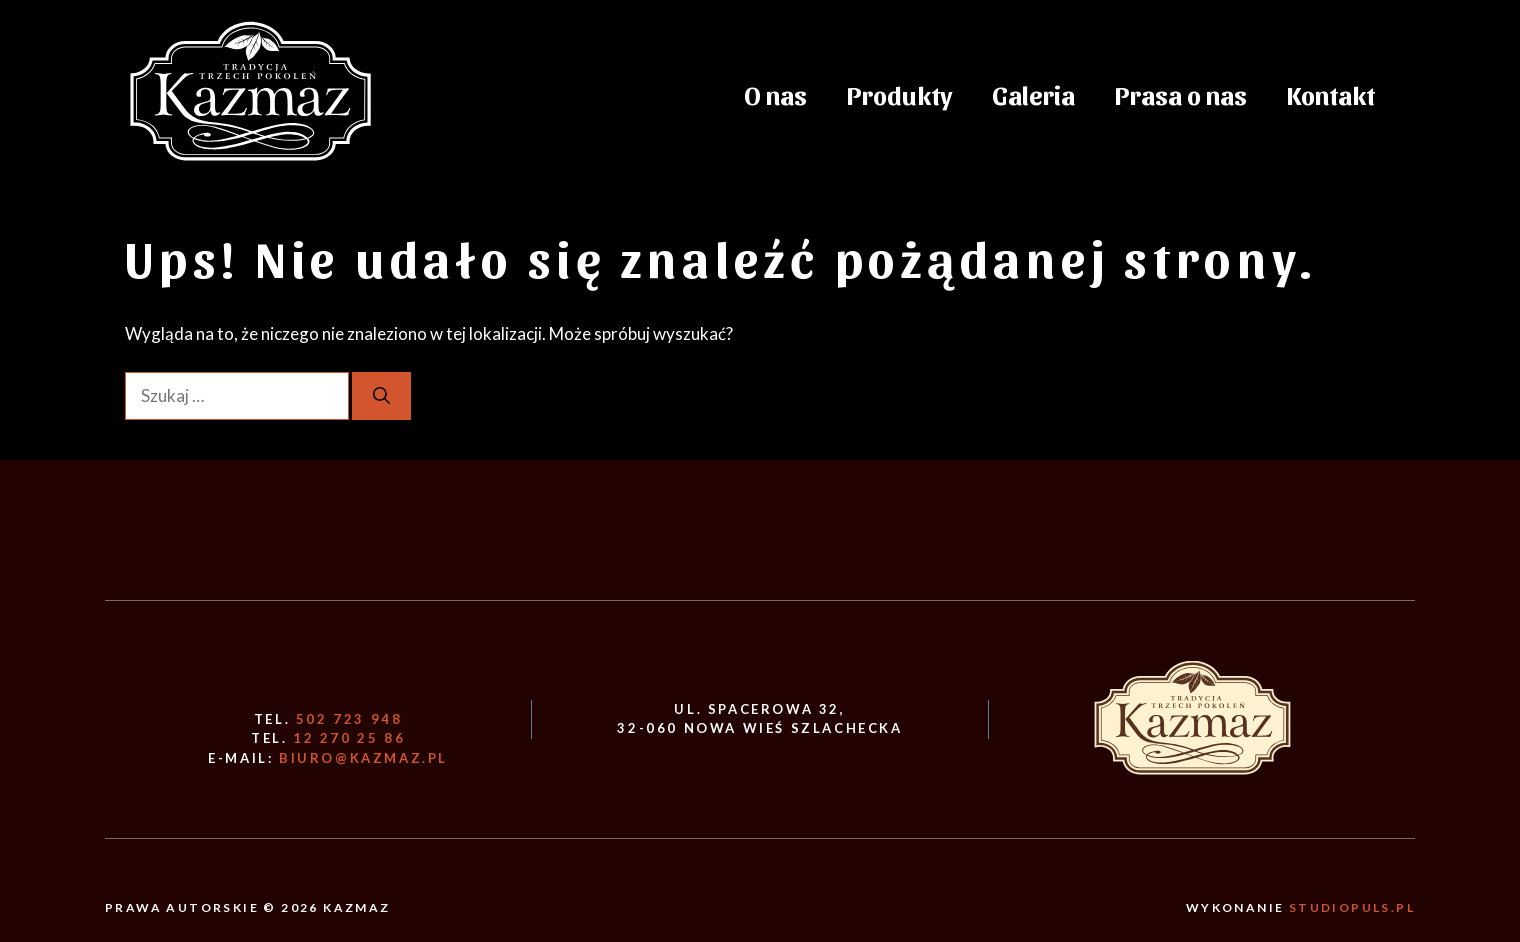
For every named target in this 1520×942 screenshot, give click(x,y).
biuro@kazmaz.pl (363, 758)
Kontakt (1331, 94)
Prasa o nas (1181, 94)
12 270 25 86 (349, 738)
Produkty (899, 94)
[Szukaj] (381, 396)
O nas (775, 94)
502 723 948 (349, 719)
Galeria (1033, 94)
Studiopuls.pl (1352, 907)
